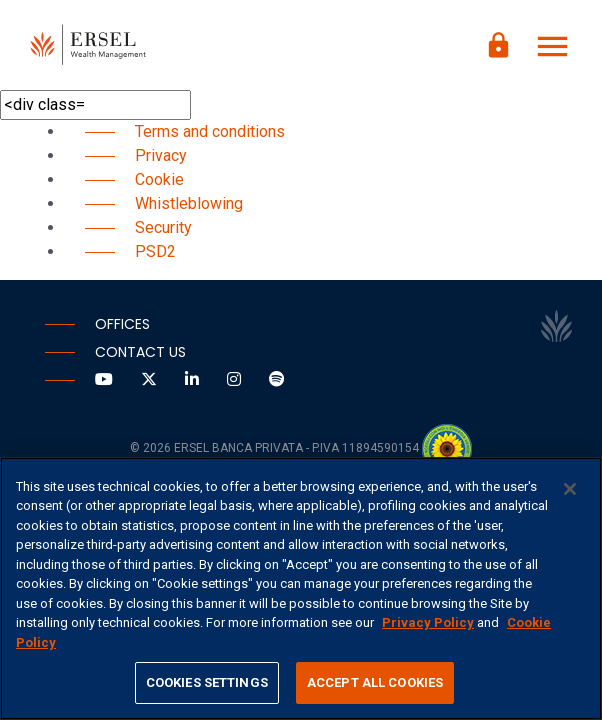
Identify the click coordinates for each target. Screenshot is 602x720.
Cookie (159, 179)
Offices (122, 324)
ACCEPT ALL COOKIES (375, 682)
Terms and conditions (210, 131)
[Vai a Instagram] (236, 380)
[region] (301, 588)
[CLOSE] (570, 489)
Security (163, 227)
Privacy (161, 155)
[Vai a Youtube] (106, 380)
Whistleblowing (189, 203)
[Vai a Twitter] (151, 380)
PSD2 (155, 251)
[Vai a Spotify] (277, 380)
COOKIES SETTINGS (207, 682)
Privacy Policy (428, 622)
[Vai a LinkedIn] (194, 380)
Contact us (140, 352)
